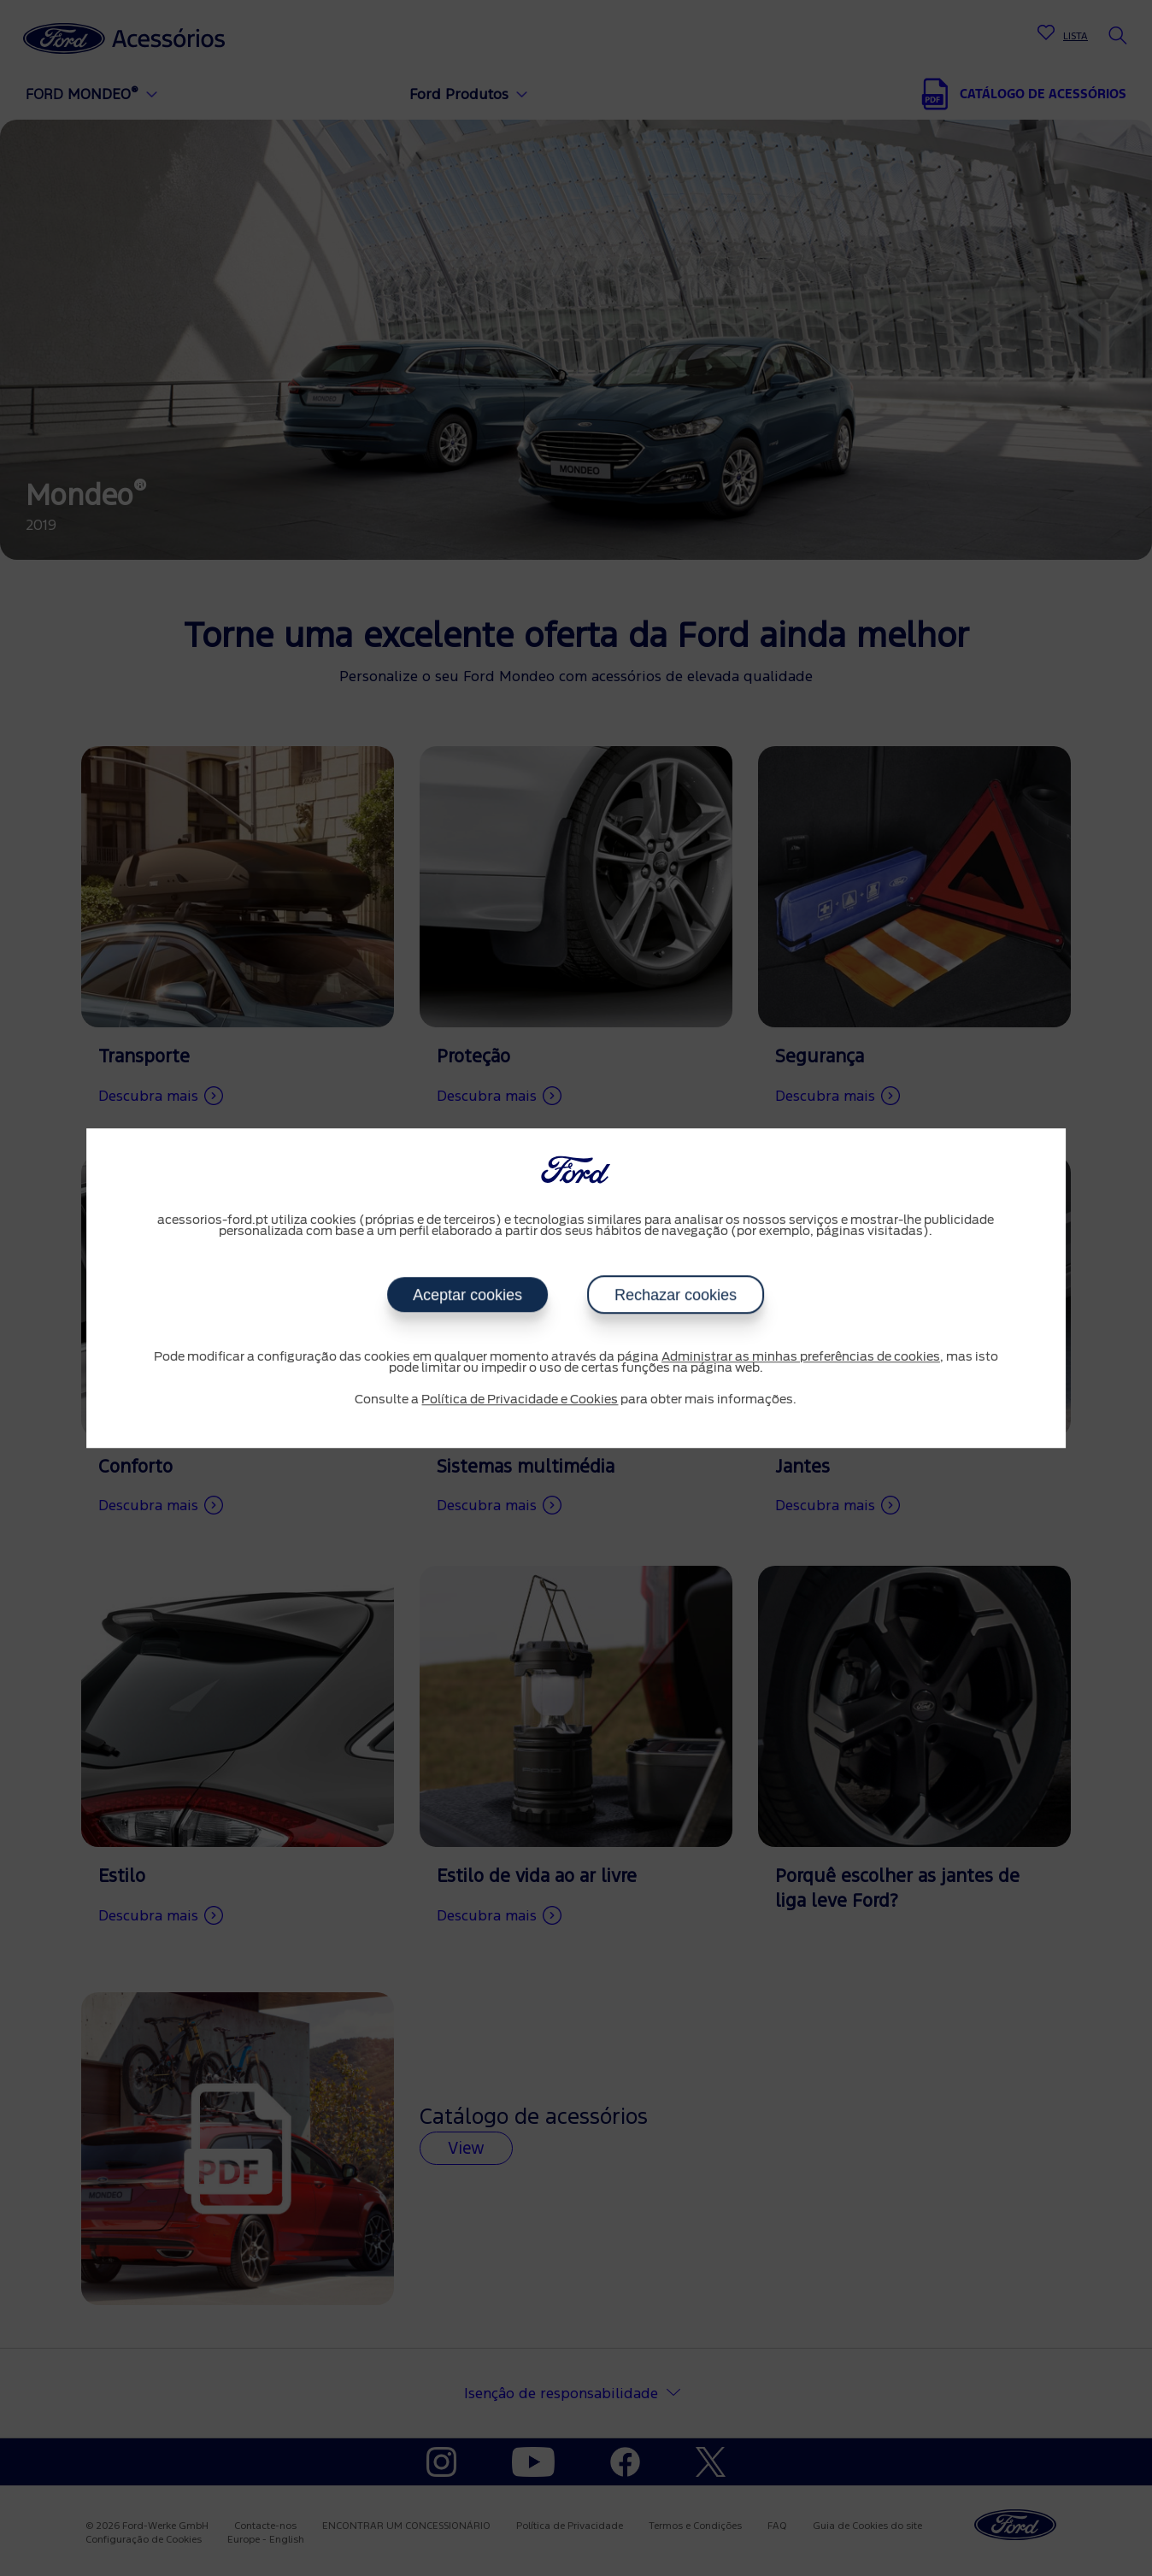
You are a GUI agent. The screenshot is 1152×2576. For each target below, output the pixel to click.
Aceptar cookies (467, 1294)
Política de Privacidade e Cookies (519, 1400)
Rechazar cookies (675, 1294)
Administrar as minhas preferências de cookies (800, 1357)
